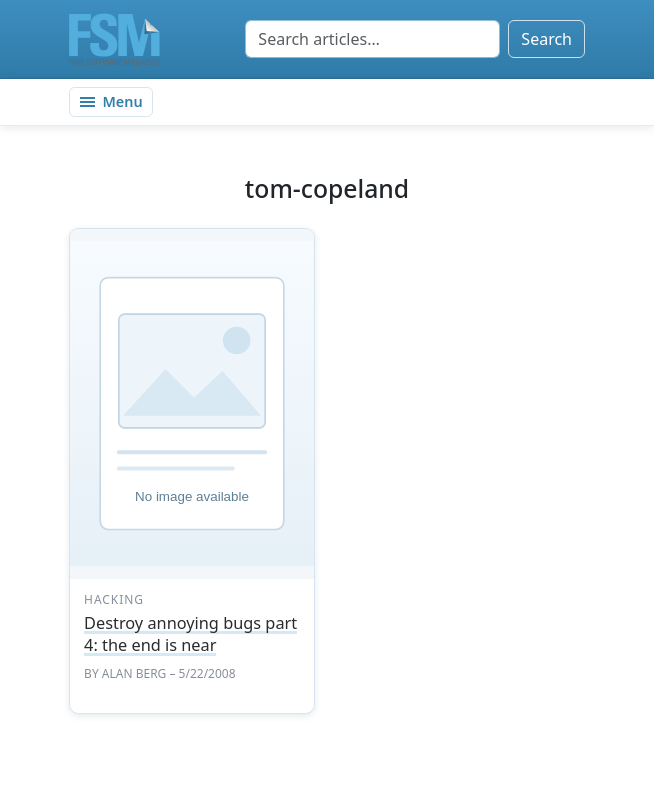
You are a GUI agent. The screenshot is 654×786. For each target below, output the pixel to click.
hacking (114, 599)
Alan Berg (134, 673)
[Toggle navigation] (111, 102)
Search (546, 39)
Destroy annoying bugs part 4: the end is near (190, 634)
